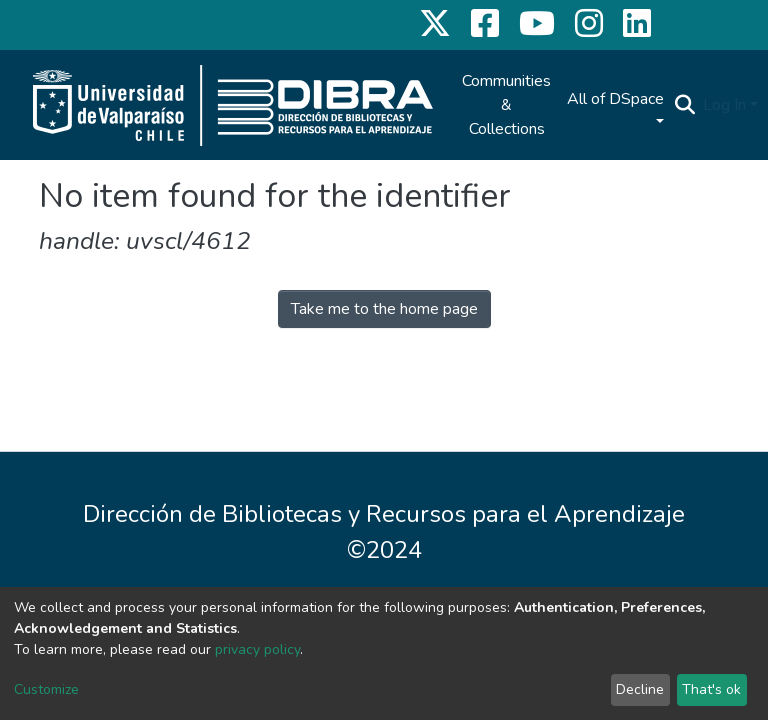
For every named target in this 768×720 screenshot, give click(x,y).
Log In (724, 105)
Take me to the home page (384, 309)
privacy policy (257, 649)
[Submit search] (684, 105)
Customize (46, 689)
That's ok (711, 689)
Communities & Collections (506, 105)
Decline (640, 689)
